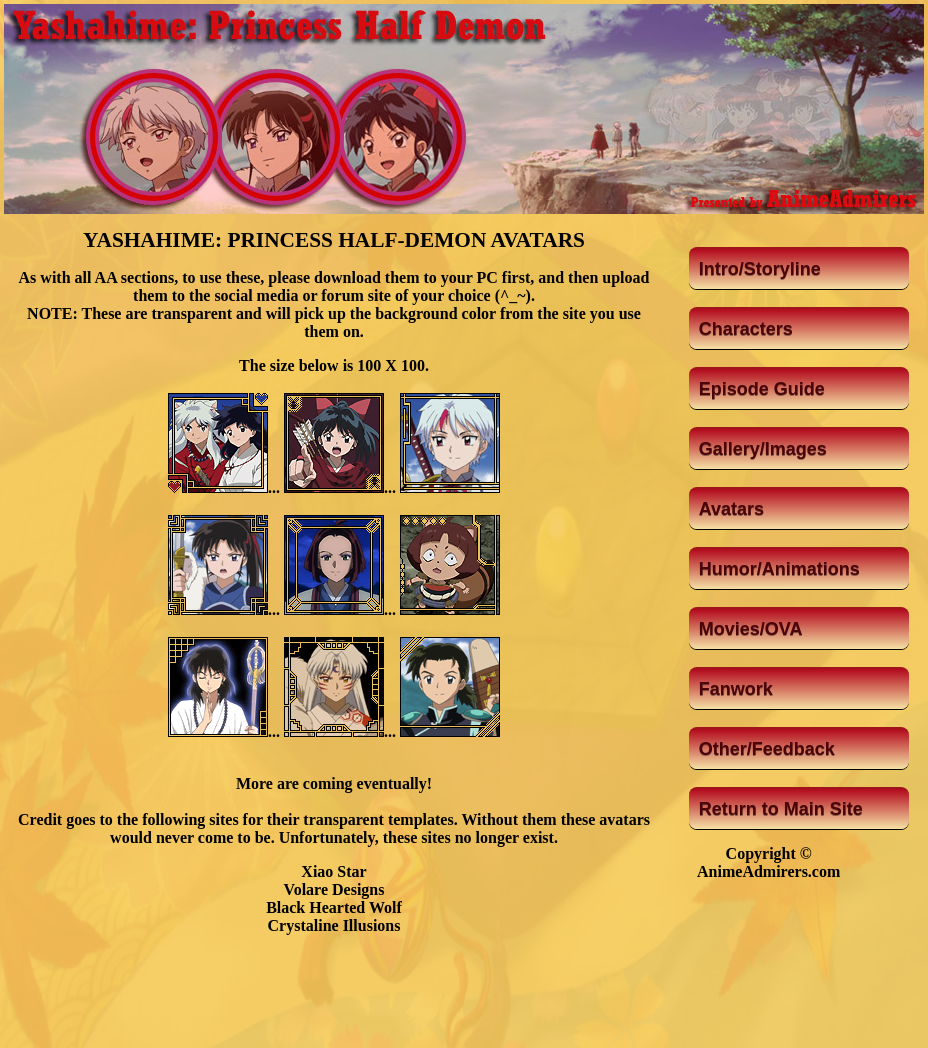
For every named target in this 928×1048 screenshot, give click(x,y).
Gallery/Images (763, 449)
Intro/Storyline (760, 269)
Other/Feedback (767, 749)
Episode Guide (762, 389)
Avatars (731, 509)
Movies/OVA (751, 629)
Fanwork (736, 689)
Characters (746, 329)
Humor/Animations (779, 569)
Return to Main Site (781, 809)
